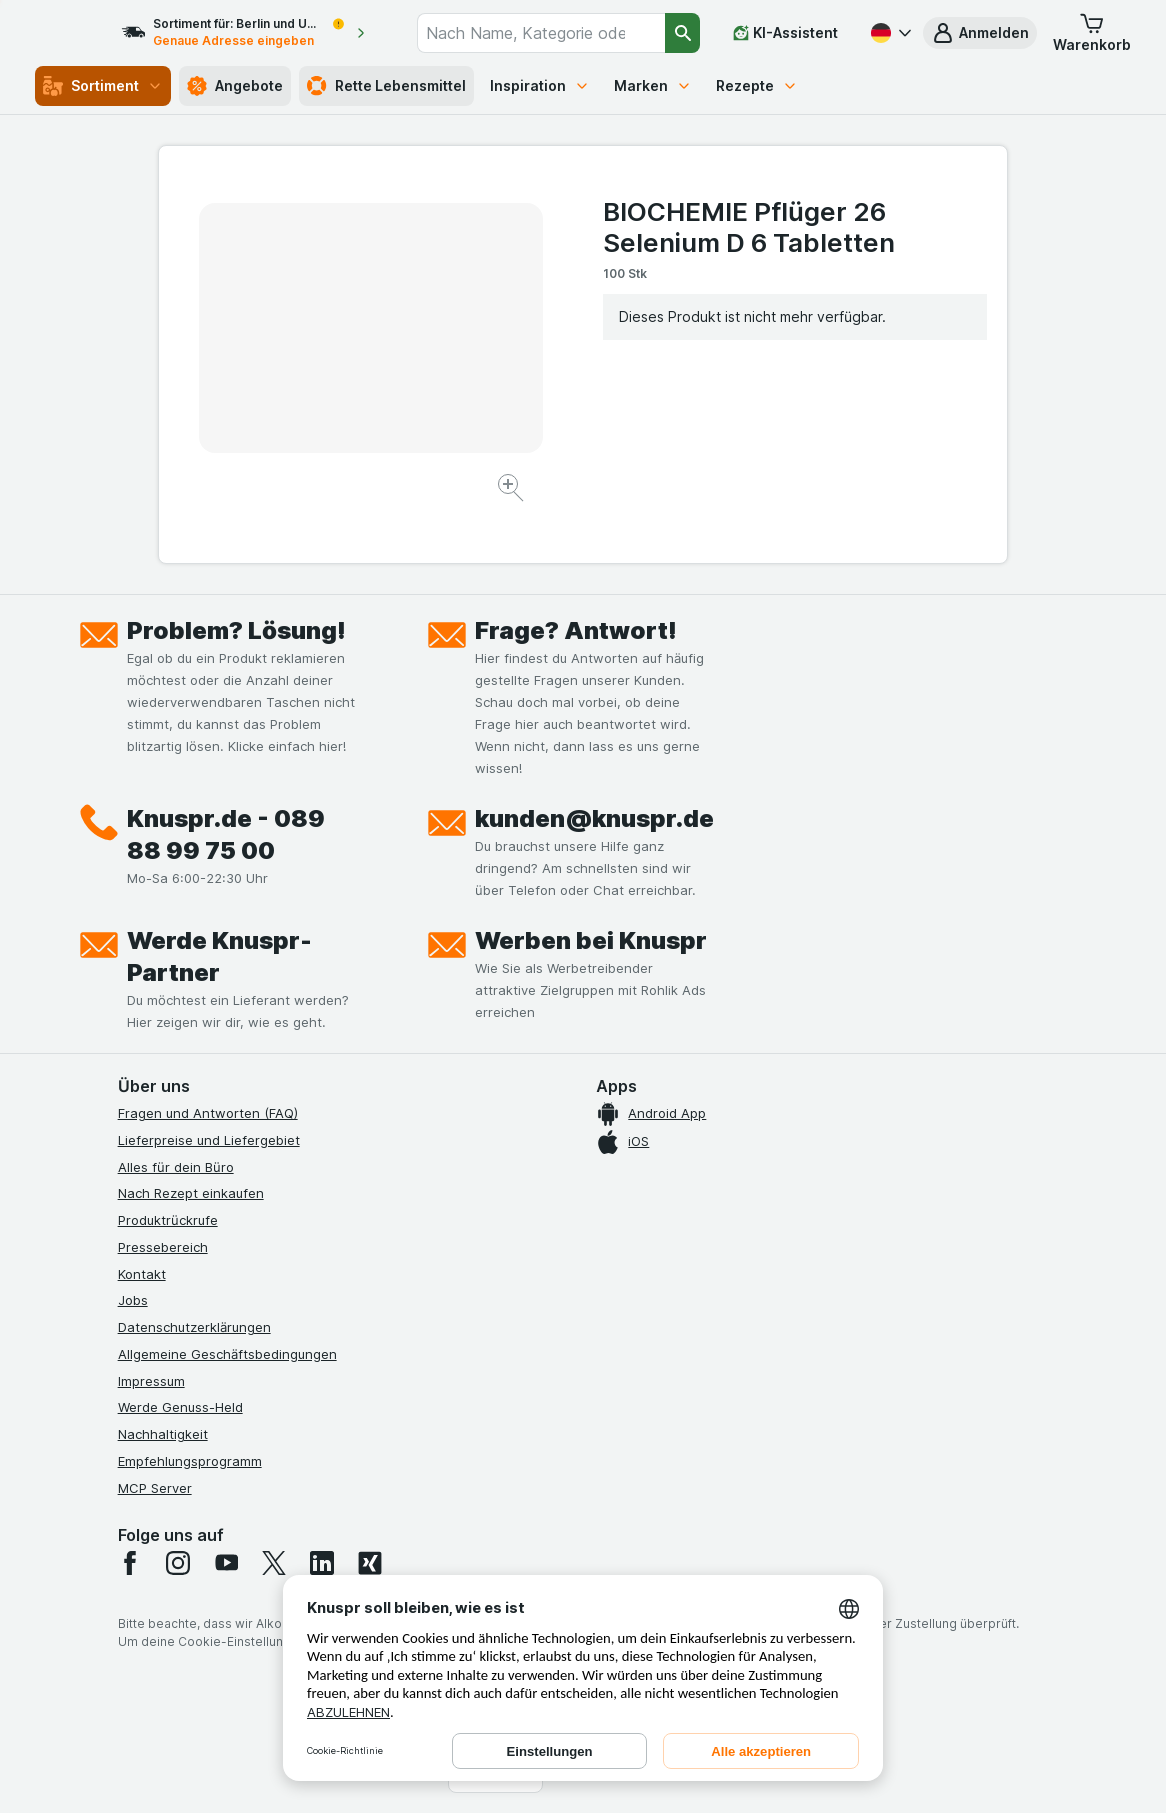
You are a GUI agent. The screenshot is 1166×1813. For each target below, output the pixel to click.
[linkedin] (322, 1563)
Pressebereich (163, 1247)
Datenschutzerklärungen (194, 1327)
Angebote (235, 86)
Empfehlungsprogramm (190, 1461)
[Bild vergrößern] (512, 490)
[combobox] (556, 33)
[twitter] (274, 1563)
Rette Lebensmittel (386, 86)
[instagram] (178, 1563)
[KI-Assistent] (785, 33)
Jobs (133, 1300)
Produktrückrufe (168, 1220)
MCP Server (155, 1488)
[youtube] (226, 1563)
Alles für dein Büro (176, 1167)
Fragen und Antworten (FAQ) (208, 1113)
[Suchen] (682, 33)
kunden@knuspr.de (594, 818)
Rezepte (757, 85)
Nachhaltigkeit (163, 1434)
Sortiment (103, 86)
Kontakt (142, 1274)
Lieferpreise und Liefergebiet (209, 1140)
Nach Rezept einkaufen (191, 1193)
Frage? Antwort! (576, 630)
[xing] (370, 1563)
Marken (653, 85)
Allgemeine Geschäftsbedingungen (227, 1354)
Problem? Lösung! (236, 630)
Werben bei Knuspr (591, 940)
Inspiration (540, 85)
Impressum (151, 1381)
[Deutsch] (889, 33)
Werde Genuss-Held (180, 1407)
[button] (980, 33)
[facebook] (130, 1563)
